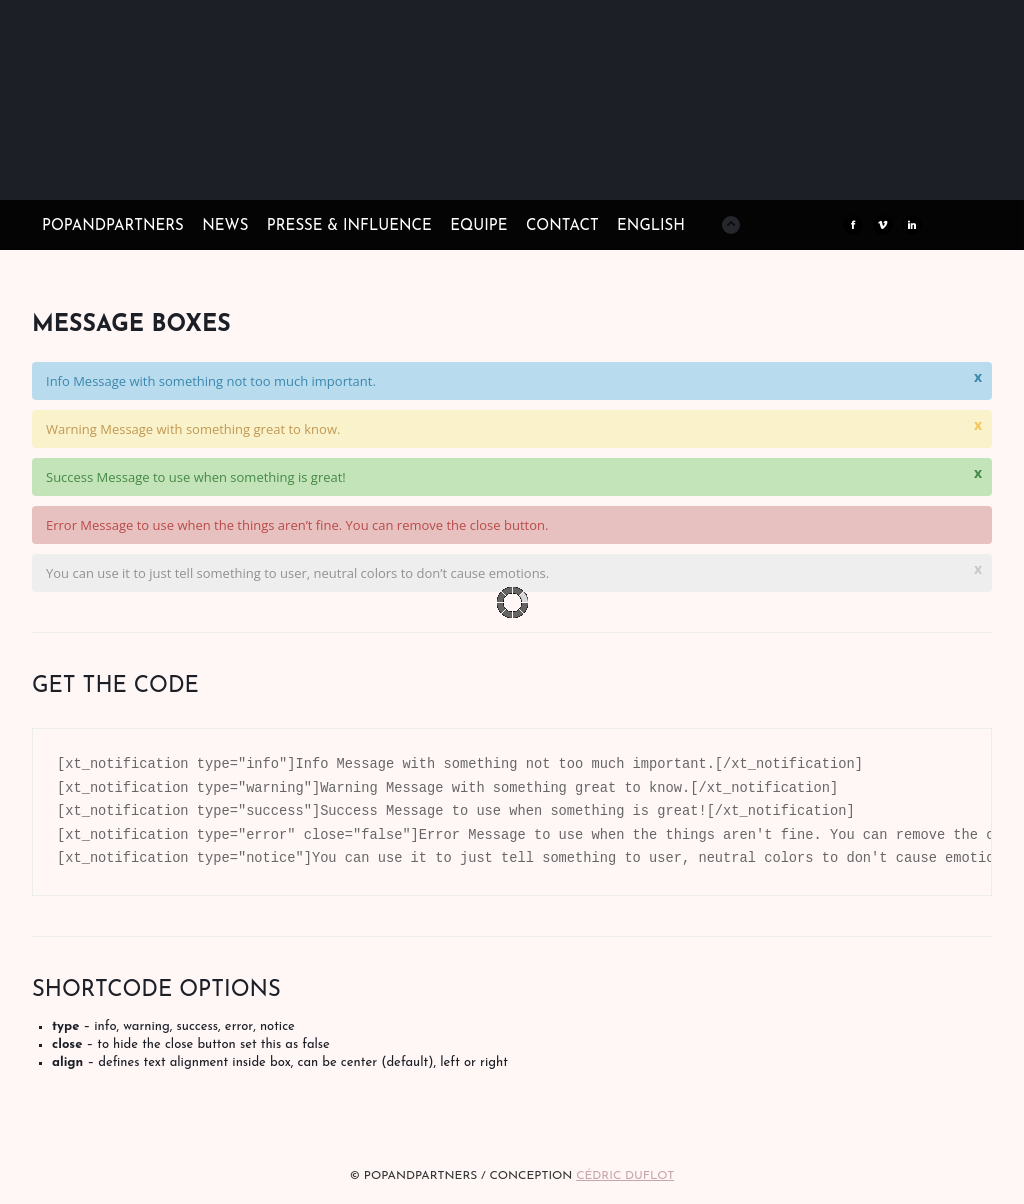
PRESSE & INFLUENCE (349, 226)
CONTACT (562, 226)
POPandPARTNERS (113, 226)
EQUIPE (478, 226)
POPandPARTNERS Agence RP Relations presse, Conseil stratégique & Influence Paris (192, 170)
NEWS (225, 226)
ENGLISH (651, 226)
